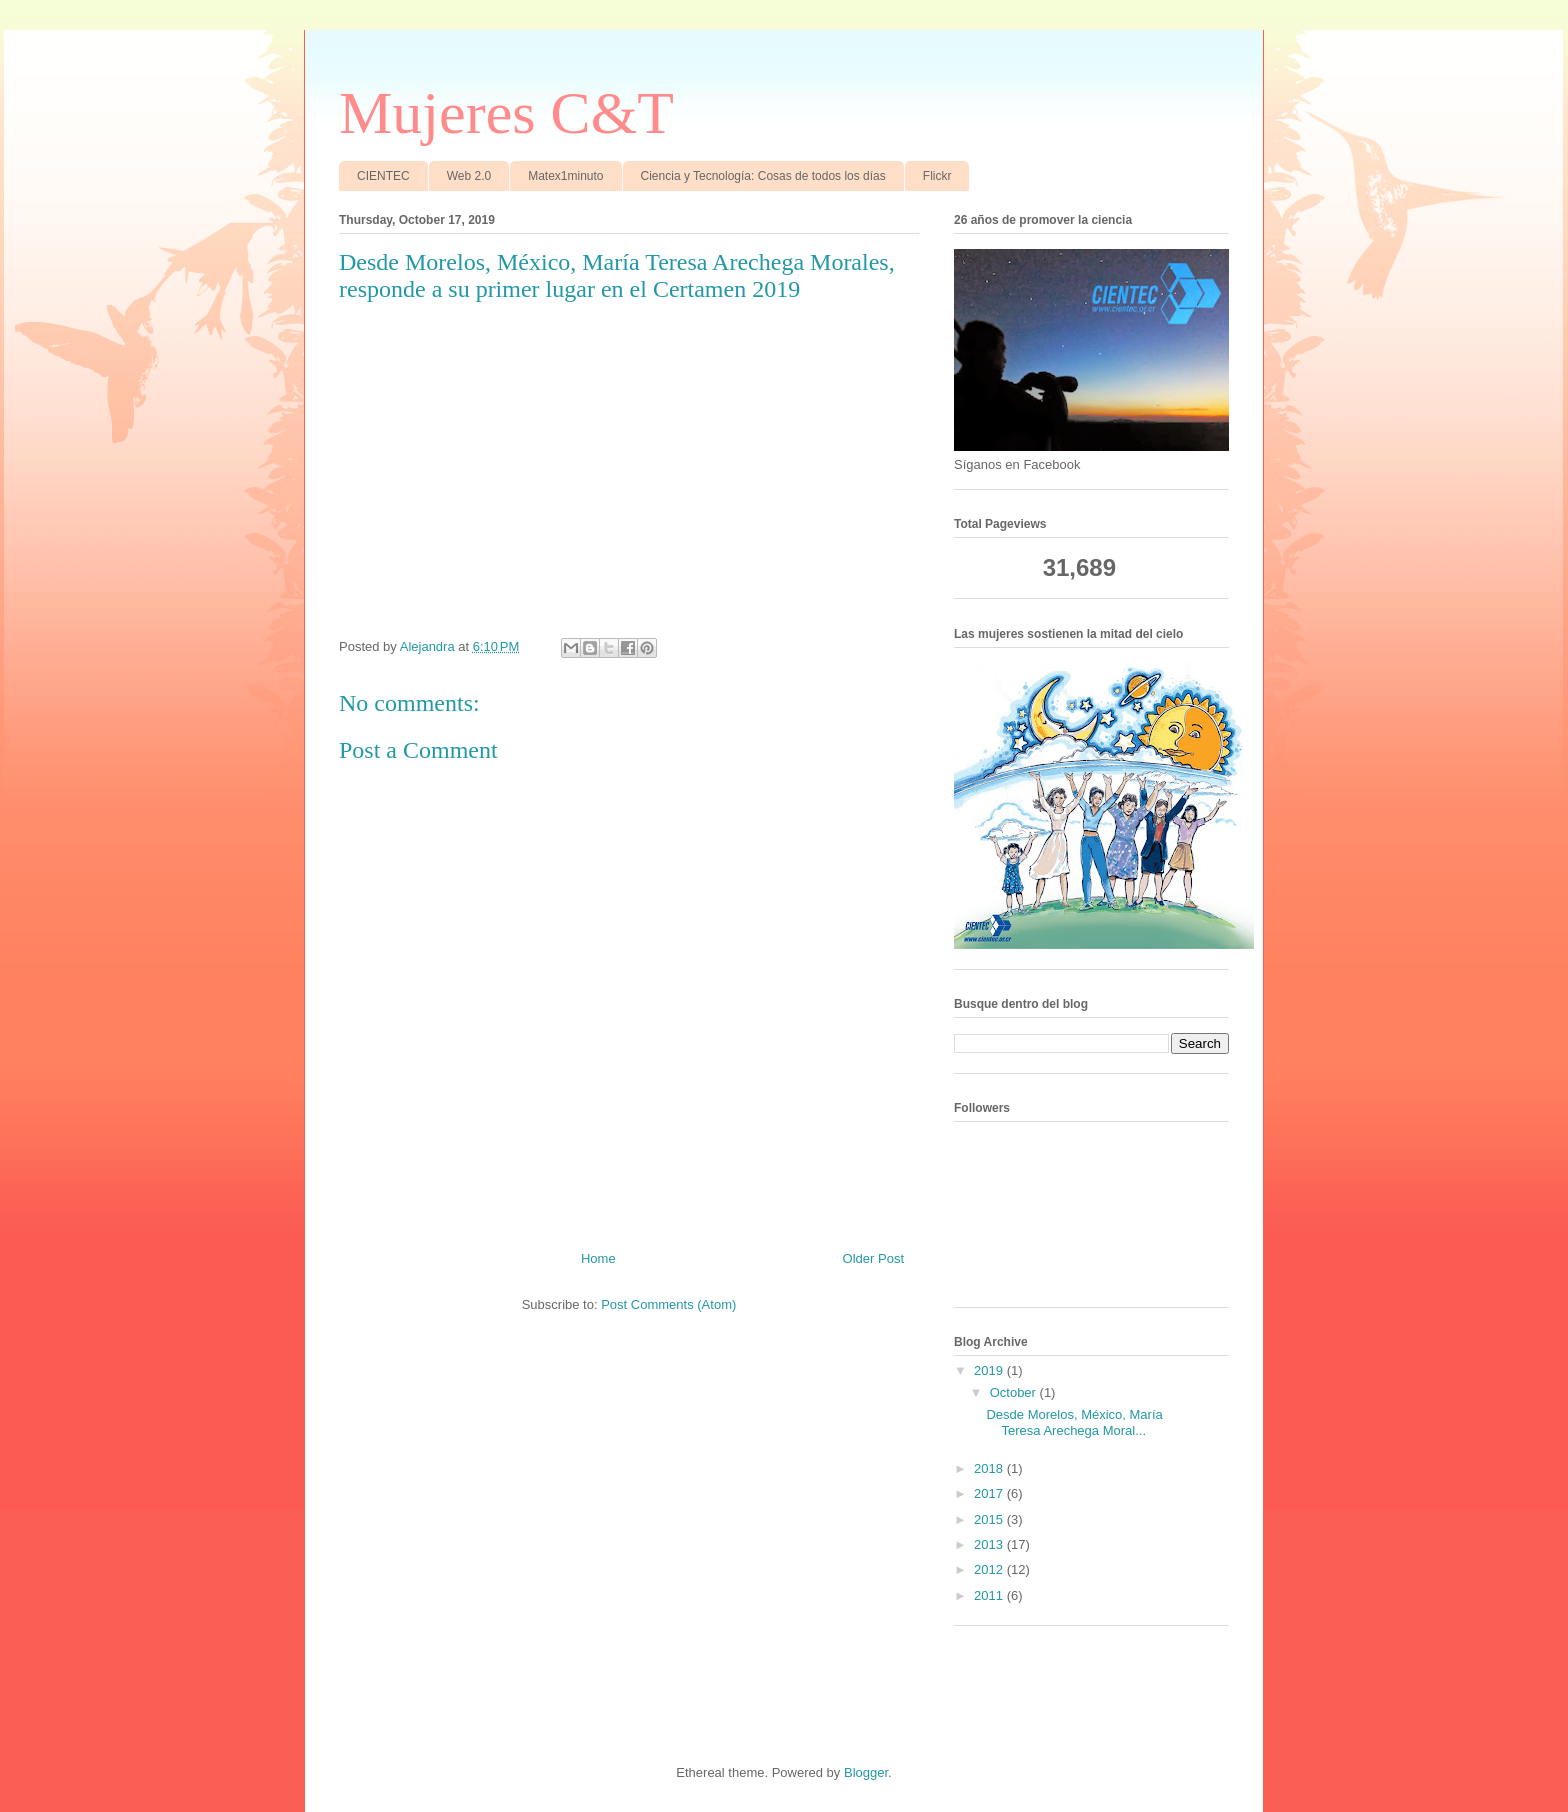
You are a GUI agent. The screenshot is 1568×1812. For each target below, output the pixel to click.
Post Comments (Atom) (668, 1304)
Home (598, 1258)
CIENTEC (383, 176)
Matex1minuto (565, 176)
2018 (990, 1468)
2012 (990, 1569)
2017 (990, 1493)
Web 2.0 (469, 176)
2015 (990, 1519)
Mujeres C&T (506, 113)
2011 (990, 1595)
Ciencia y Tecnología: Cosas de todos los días (763, 176)
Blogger (866, 1772)
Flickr (937, 176)
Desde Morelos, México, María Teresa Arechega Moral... (1074, 1422)
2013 (990, 1544)
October (1015, 1392)
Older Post (873, 1258)
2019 (990, 1370)
